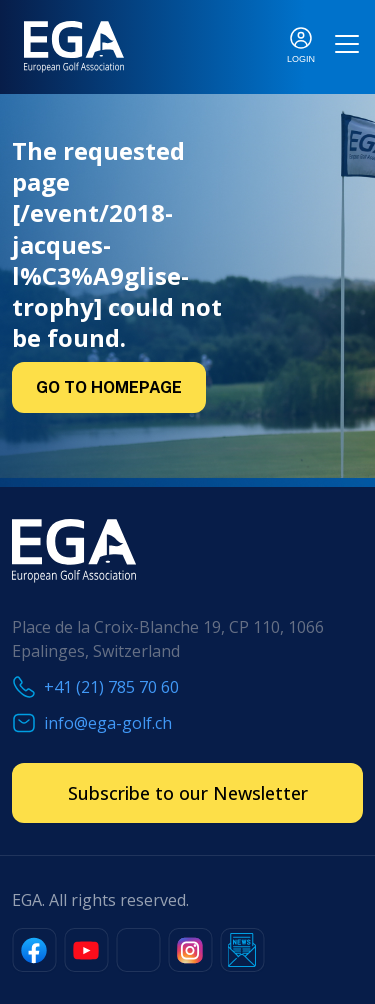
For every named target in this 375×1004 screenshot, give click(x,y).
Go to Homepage (109, 387)
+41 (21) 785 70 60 (111, 687)
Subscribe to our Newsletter (188, 793)
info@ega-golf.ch (108, 723)
